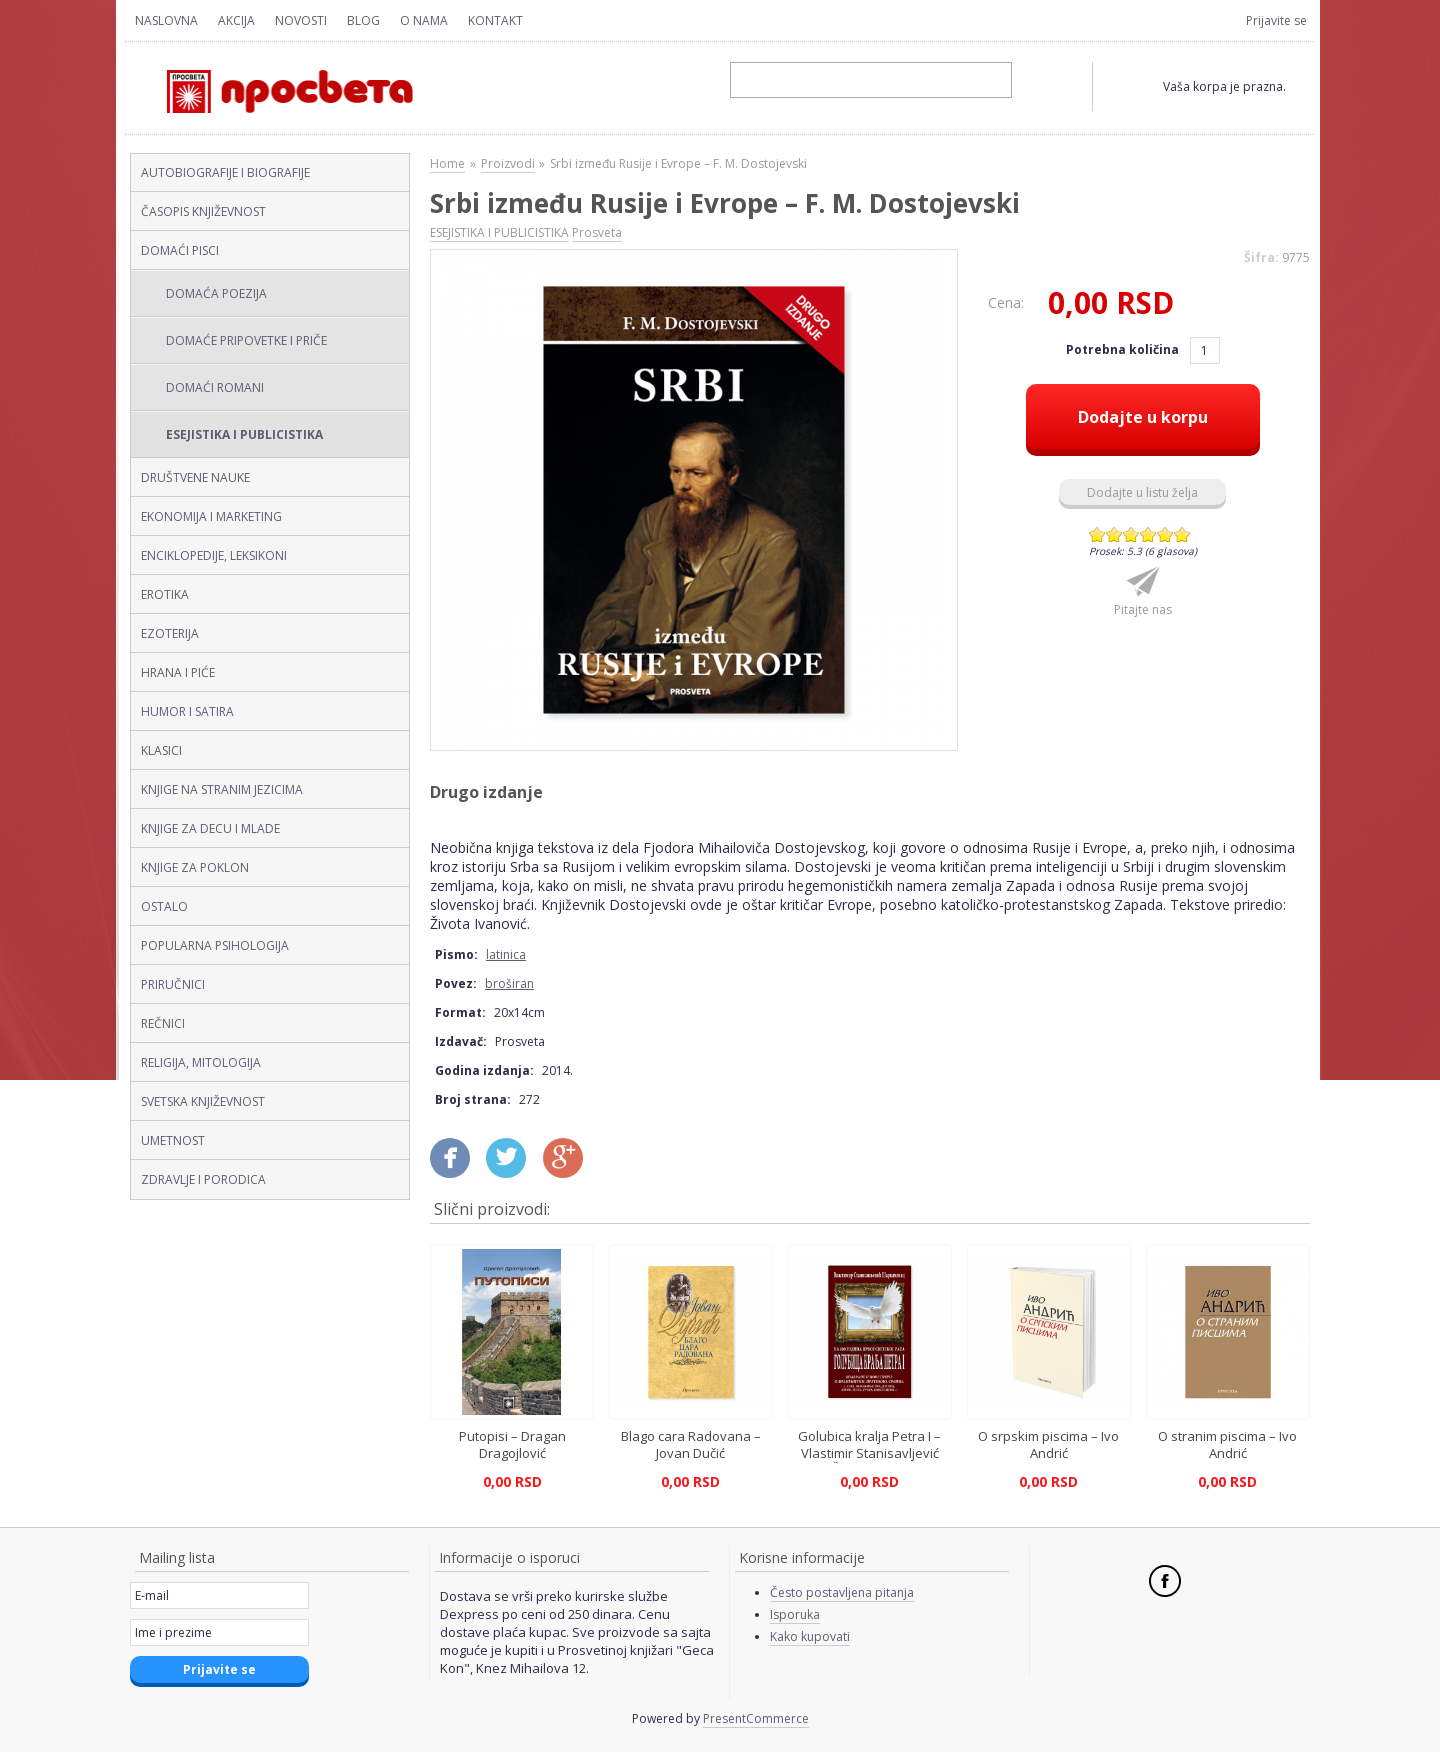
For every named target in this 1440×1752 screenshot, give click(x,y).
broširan (509, 983)
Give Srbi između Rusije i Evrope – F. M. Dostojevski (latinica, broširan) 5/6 (1165, 534)
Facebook (1165, 1581)
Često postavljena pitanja (842, 1592)
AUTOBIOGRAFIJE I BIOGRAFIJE (225, 172)
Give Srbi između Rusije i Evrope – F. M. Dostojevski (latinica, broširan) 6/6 (1182, 534)
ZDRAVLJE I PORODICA (203, 1179)
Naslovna (166, 20)
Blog (363, 20)
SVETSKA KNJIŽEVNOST (203, 1101)
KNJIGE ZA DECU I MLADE (210, 828)
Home (447, 163)
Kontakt (495, 20)
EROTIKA (165, 594)
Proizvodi (508, 163)
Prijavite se (1276, 20)
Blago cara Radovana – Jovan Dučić (691, 1444)
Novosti (301, 20)
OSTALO (164, 906)
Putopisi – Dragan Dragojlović (512, 1444)
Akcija (236, 20)
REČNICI (163, 1023)
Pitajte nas (1143, 609)
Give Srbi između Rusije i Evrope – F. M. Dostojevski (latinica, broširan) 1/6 (1097, 534)
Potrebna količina (1124, 349)
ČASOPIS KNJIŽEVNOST (203, 211)
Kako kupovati (810, 1636)
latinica (506, 954)
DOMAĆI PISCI (180, 250)
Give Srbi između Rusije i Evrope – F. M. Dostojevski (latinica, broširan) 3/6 (1131, 534)
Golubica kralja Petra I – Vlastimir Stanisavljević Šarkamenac (869, 1452)
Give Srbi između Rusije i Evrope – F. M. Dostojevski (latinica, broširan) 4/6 (1148, 534)
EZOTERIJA (170, 633)
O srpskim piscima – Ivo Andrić (1048, 1444)
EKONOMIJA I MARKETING (211, 516)
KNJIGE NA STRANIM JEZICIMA (222, 789)
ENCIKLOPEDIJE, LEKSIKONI (214, 555)
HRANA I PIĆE (178, 672)
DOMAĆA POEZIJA (216, 293)
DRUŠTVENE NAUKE (195, 477)
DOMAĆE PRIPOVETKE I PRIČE (246, 340)
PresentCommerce (756, 1718)
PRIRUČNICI (173, 984)
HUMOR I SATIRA (187, 711)
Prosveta (597, 232)
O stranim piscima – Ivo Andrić (1227, 1444)
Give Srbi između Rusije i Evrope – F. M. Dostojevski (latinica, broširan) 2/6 (1114, 534)
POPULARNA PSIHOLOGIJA (215, 945)
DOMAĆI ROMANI (215, 387)
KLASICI (161, 750)
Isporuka (795, 1614)
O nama (424, 20)
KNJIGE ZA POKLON (195, 867)
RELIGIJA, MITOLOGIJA (201, 1062)
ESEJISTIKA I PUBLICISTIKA (244, 434)
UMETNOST (173, 1140)
